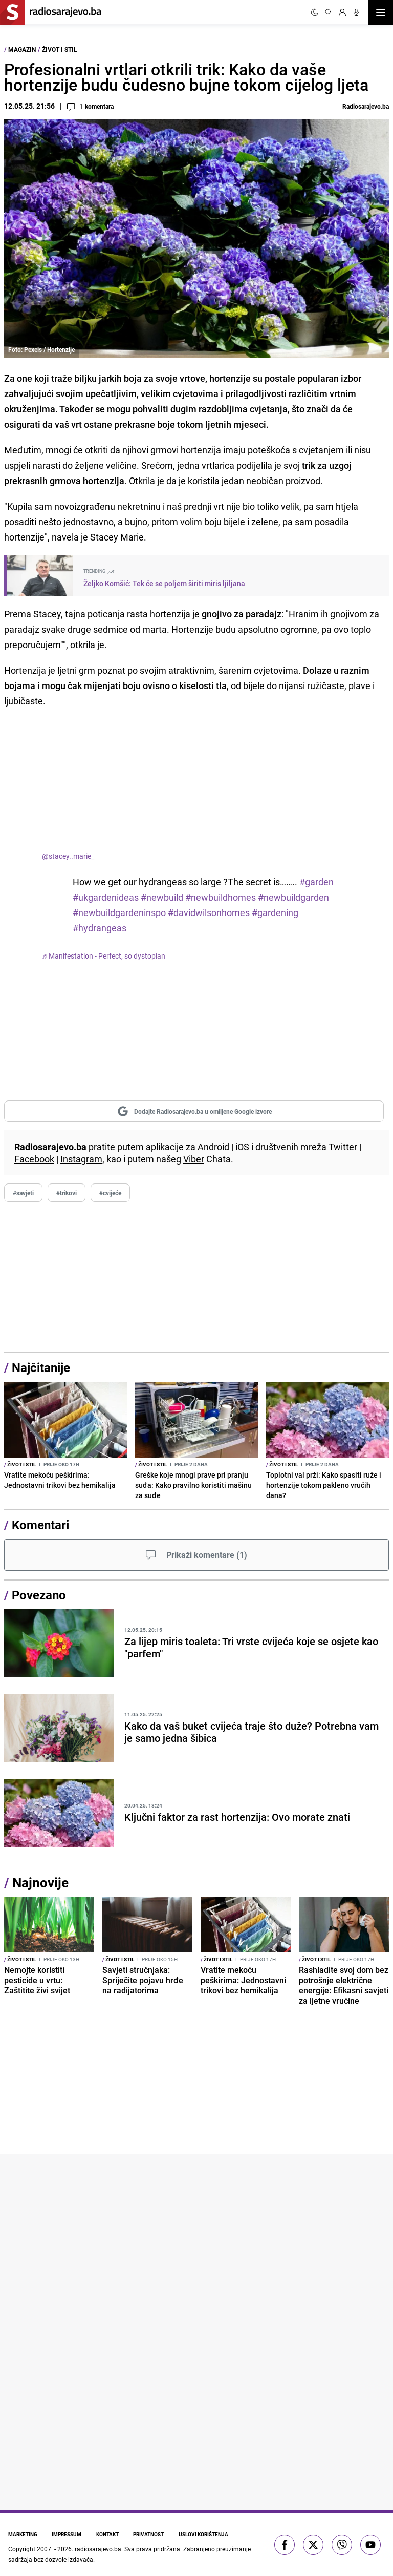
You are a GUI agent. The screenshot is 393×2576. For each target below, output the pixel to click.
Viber (193, 1159)
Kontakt (111, 2534)
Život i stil (59, 49)
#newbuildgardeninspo (119, 912)
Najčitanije (41, 1367)
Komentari (40, 1524)
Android (213, 1146)
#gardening (275, 912)
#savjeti (23, 1193)
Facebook (34, 1159)
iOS (242, 1146)
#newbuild (162, 897)
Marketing (22, 2534)
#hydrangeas (99, 928)
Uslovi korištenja (210, 2534)
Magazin (22, 49)
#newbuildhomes (220, 897)
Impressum (68, 2534)
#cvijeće (110, 1193)
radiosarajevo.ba (98, 2548)
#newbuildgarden (293, 897)
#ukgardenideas (106, 897)
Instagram (81, 1159)
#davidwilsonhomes (209, 912)
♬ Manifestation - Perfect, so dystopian (104, 956)
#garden (316, 882)
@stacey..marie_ (68, 856)
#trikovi (66, 1193)
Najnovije (40, 1883)
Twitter (343, 1146)
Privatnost (154, 2534)
